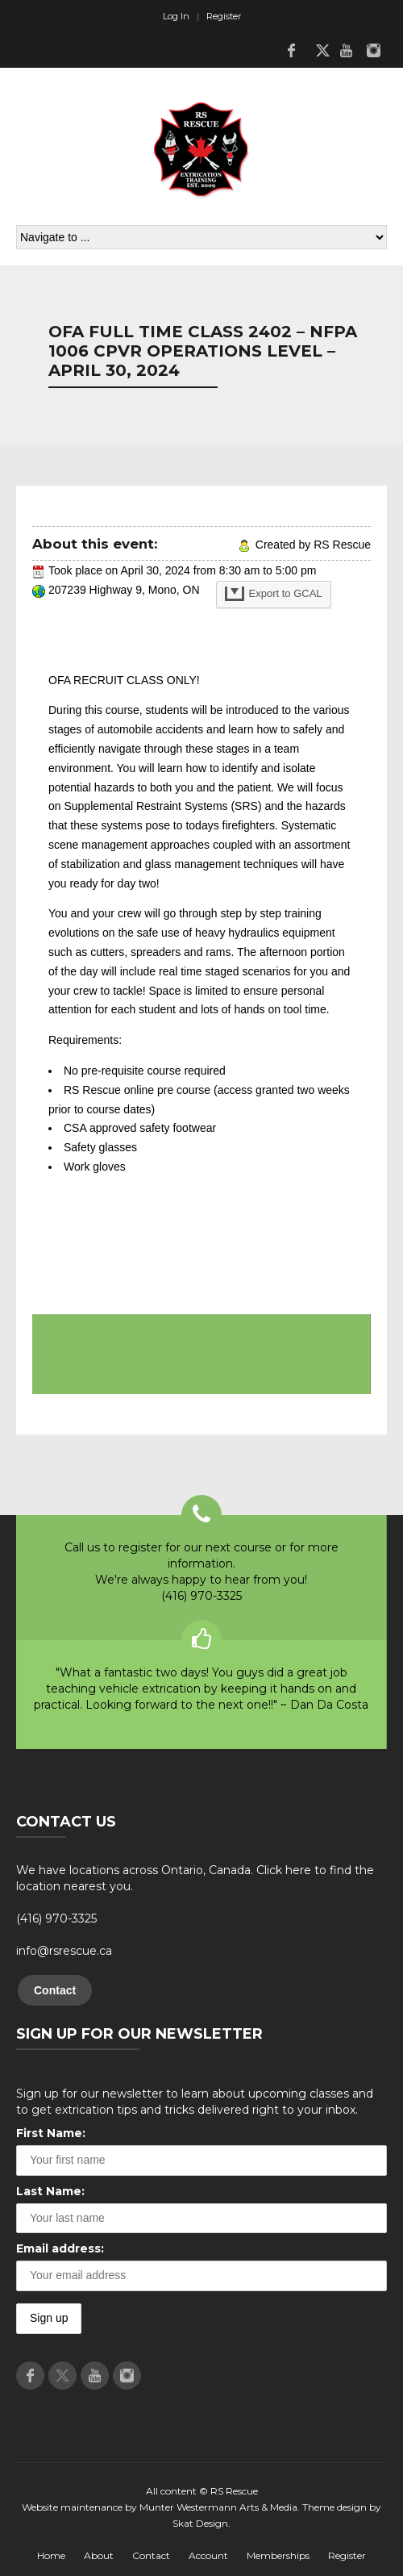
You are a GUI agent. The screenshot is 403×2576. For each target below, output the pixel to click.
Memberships (278, 2555)
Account (208, 2555)
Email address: (60, 2248)
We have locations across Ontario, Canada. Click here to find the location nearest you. (195, 1878)
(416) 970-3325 (56, 1918)
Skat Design (200, 2523)
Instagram (373, 50)
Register (223, 16)
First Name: (50, 2133)
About (99, 2555)
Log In (176, 16)
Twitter (318, 50)
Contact (55, 1990)
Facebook (291, 50)
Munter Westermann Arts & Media (218, 2507)
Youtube (345, 50)
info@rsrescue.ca (64, 1950)
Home (51, 2555)
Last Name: (50, 2191)
